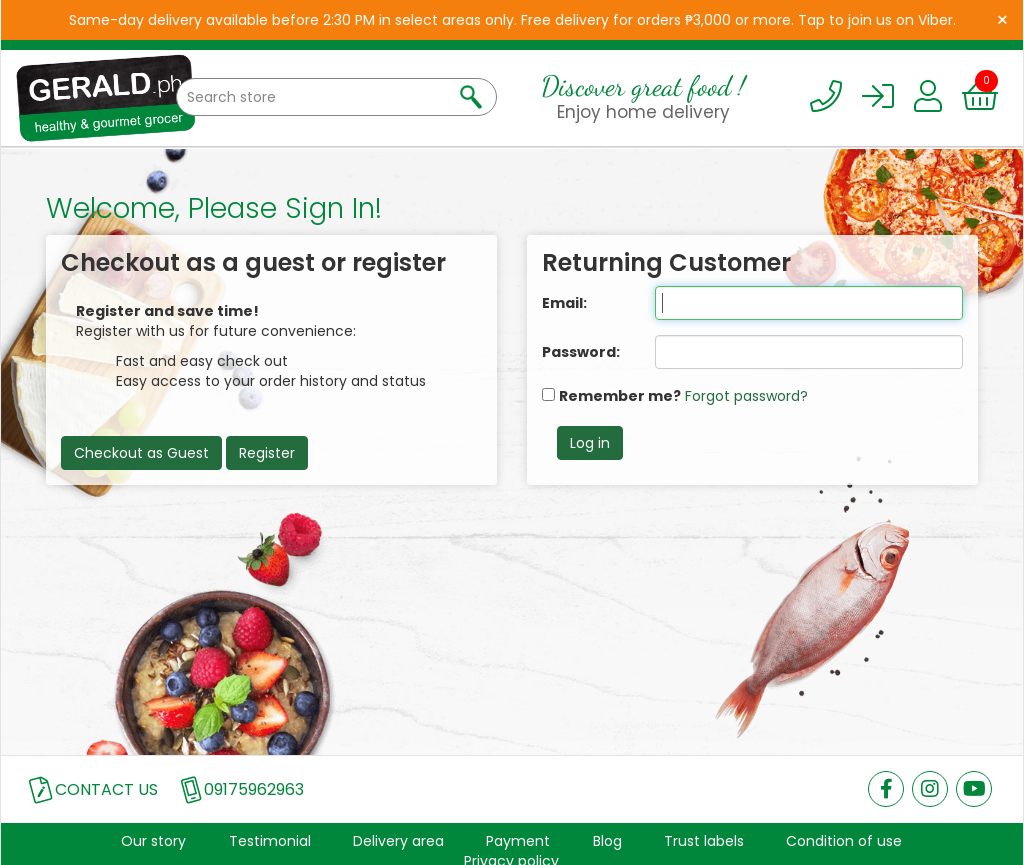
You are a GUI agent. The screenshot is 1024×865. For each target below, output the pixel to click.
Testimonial (270, 841)
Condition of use (844, 841)
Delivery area (398, 841)
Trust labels (704, 841)
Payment (518, 841)
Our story (153, 841)
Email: (564, 303)
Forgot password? (746, 396)
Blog (607, 841)
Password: (581, 352)
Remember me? (620, 396)
